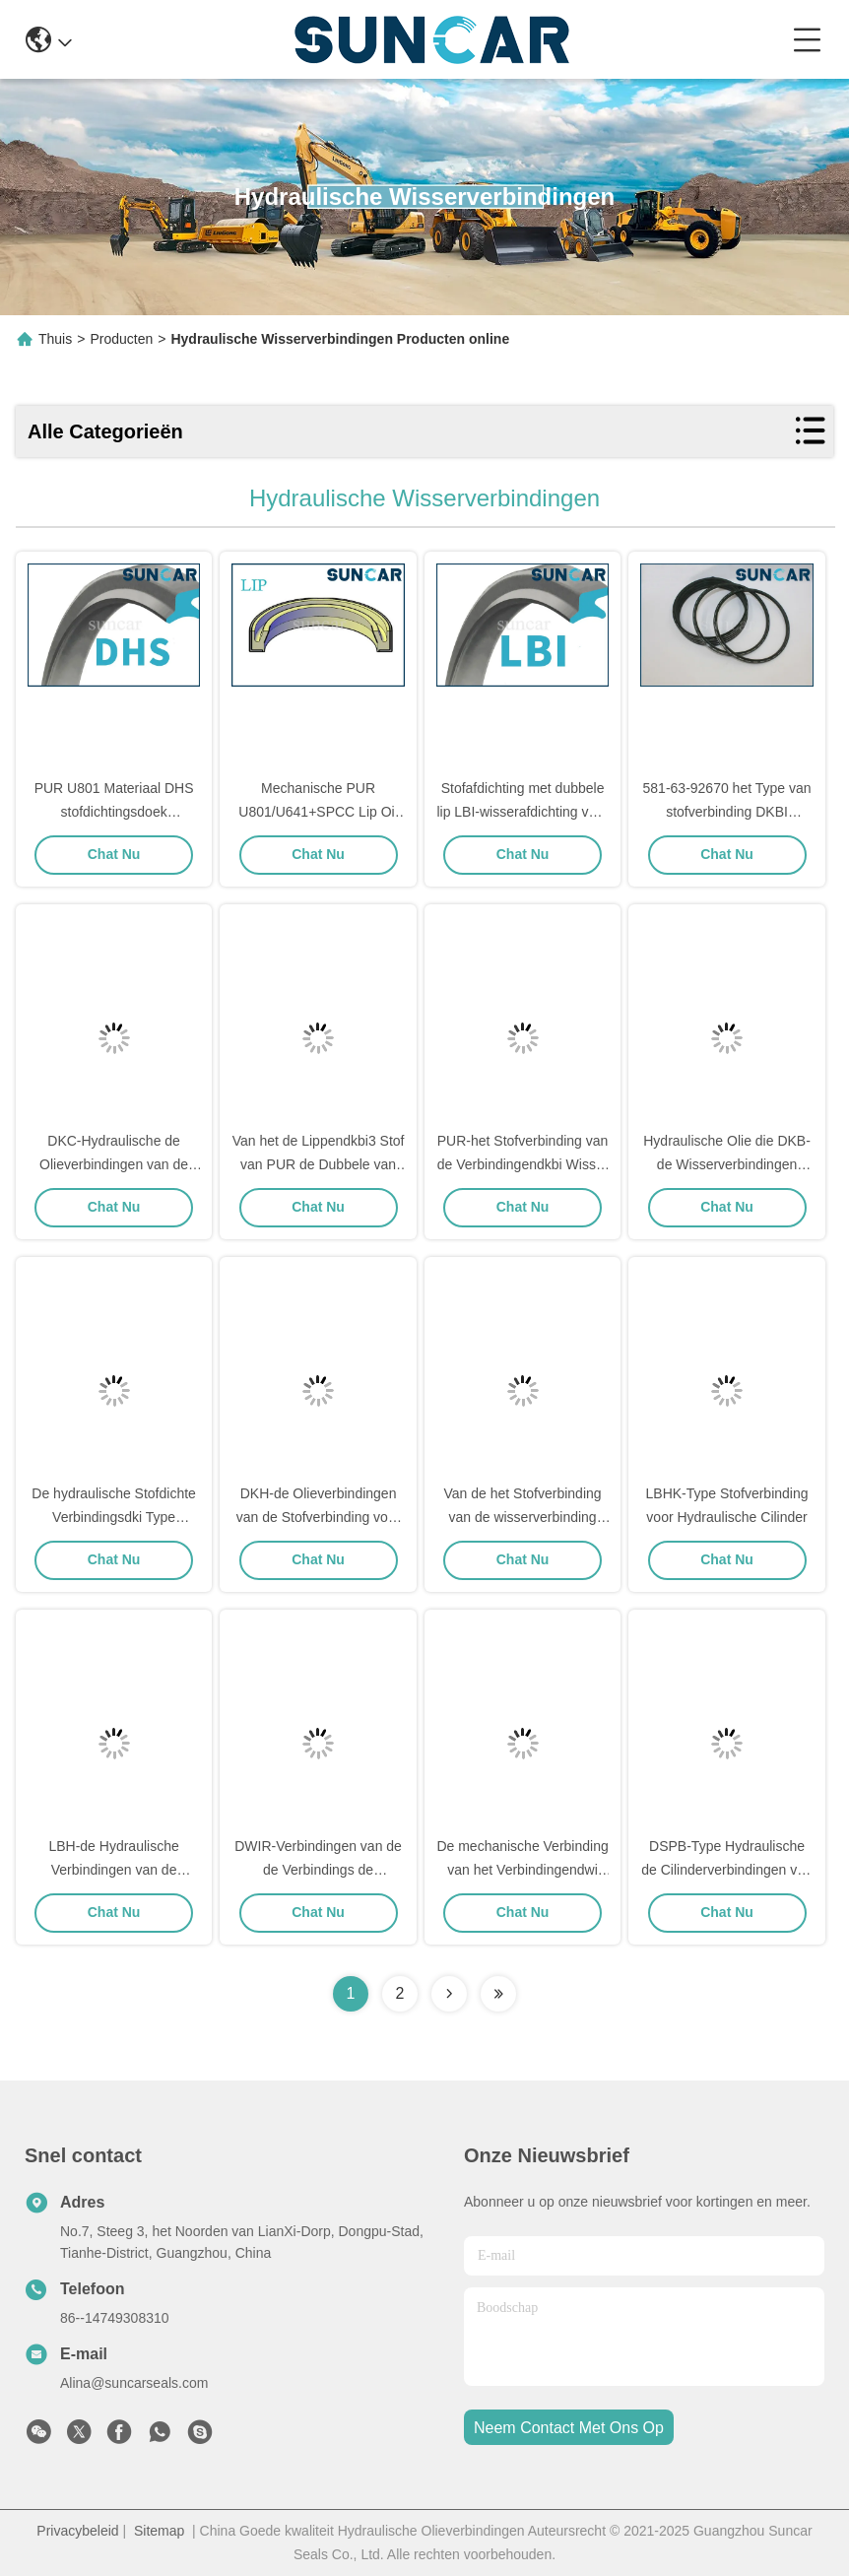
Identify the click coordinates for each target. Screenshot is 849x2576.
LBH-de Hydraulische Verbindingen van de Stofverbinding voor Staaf (113, 1869)
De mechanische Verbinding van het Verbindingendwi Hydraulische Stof (522, 1869)
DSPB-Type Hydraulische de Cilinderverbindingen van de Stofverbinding (727, 1869)
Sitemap (159, 2531)
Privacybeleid (77, 2531)
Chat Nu (114, 854)
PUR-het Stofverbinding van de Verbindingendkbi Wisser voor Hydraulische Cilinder (523, 1164)
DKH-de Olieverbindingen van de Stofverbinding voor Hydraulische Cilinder (318, 1517)
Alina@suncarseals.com (134, 2383)
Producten (121, 339)
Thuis (55, 339)
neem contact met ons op (569, 2427)
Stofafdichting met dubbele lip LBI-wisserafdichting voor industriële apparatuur (522, 811)
